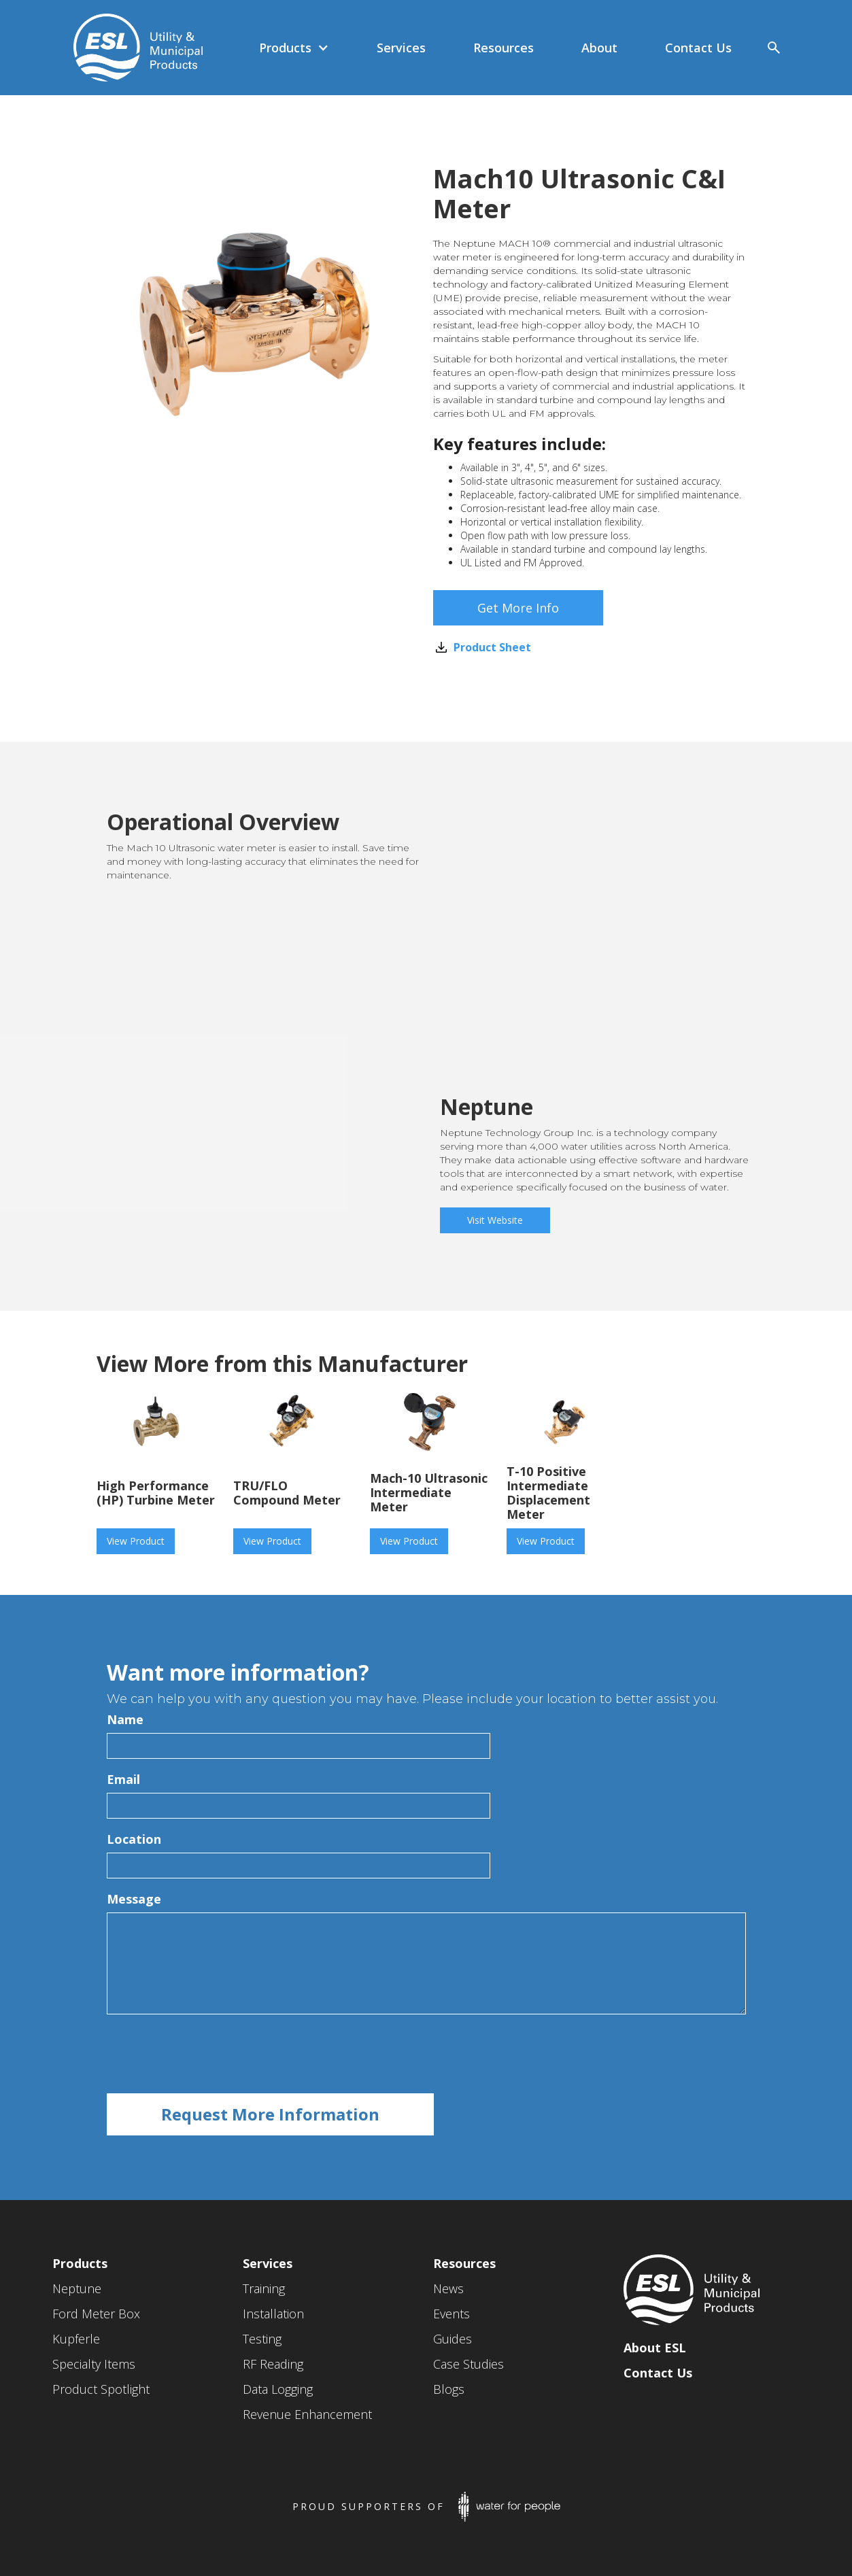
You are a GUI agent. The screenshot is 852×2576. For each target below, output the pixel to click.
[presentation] (210, 2054)
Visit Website (495, 1220)
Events (451, 2313)
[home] (131, 47)
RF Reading (273, 2364)
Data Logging (278, 2389)
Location (134, 1839)
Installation (273, 2313)
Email (123, 1779)
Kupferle (76, 2339)
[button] (294, 47)
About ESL (655, 2347)
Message (134, 1899)
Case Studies (468, 2364)
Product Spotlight (101, 2389)
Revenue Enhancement (307, 2414)
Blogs (448, 2389)
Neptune (76, 2288)
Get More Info (518, 608)
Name (125, 1719)
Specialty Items (93, 2364)
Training (264, 2288)
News (448, 2288)
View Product (136, 1540)
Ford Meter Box (96, 2313)
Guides (452, 2339)
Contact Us (658, 2373)
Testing (262, 2339)
